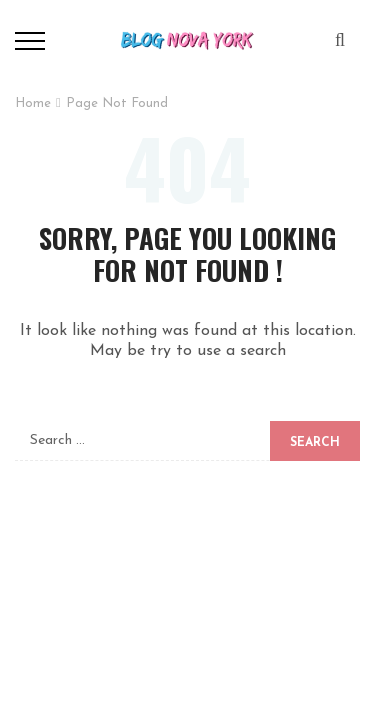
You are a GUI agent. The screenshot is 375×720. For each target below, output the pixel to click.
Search (315, 443)
